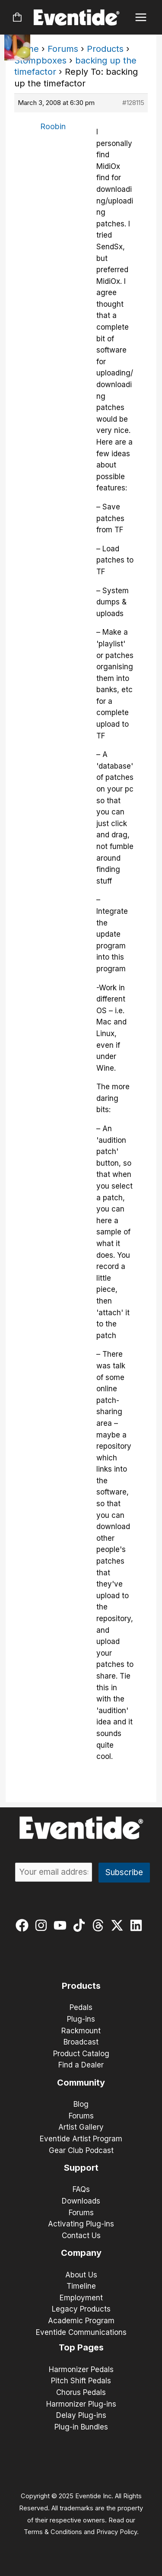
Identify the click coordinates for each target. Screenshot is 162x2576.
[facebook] (24, 1925)
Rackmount (81, 2030)
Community (81, 2082)
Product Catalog (81, 2053)
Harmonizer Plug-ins (81, 2404)
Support (81, 2168)
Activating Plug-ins (81, 2224)
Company (81, 2253)
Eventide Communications (81, 2332)
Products (105, 49)
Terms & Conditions (53, 2532)
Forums (63, 49)
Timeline (81, 2286)
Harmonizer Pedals (81, 2369)
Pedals (81, 2007)
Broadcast (81, 2042)
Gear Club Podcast (81, 2150)
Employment (81, 2297)
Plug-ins (81, 2019)
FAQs (81, 2189)
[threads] (100, 1925)
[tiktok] (81, 1925)
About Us (81, 2275)
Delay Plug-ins (81, 2415)
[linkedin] (138, 1925)
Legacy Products (81, 2309)
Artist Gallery (81, 2127)
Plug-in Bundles (81, 2427)
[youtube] (62, 1925)
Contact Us (81, 2235)
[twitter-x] (119, 1925)
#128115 (133, 103)
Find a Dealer (81, 2065)
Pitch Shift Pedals (81, 2380)
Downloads (81, 2201)
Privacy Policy (116, 2532)
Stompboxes (40, 60)
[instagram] (43, 1925)
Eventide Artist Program (81, 2138)
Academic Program (81, 2320)
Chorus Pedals (81, 2392)
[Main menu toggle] (141, 17)
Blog (81, 2104)
